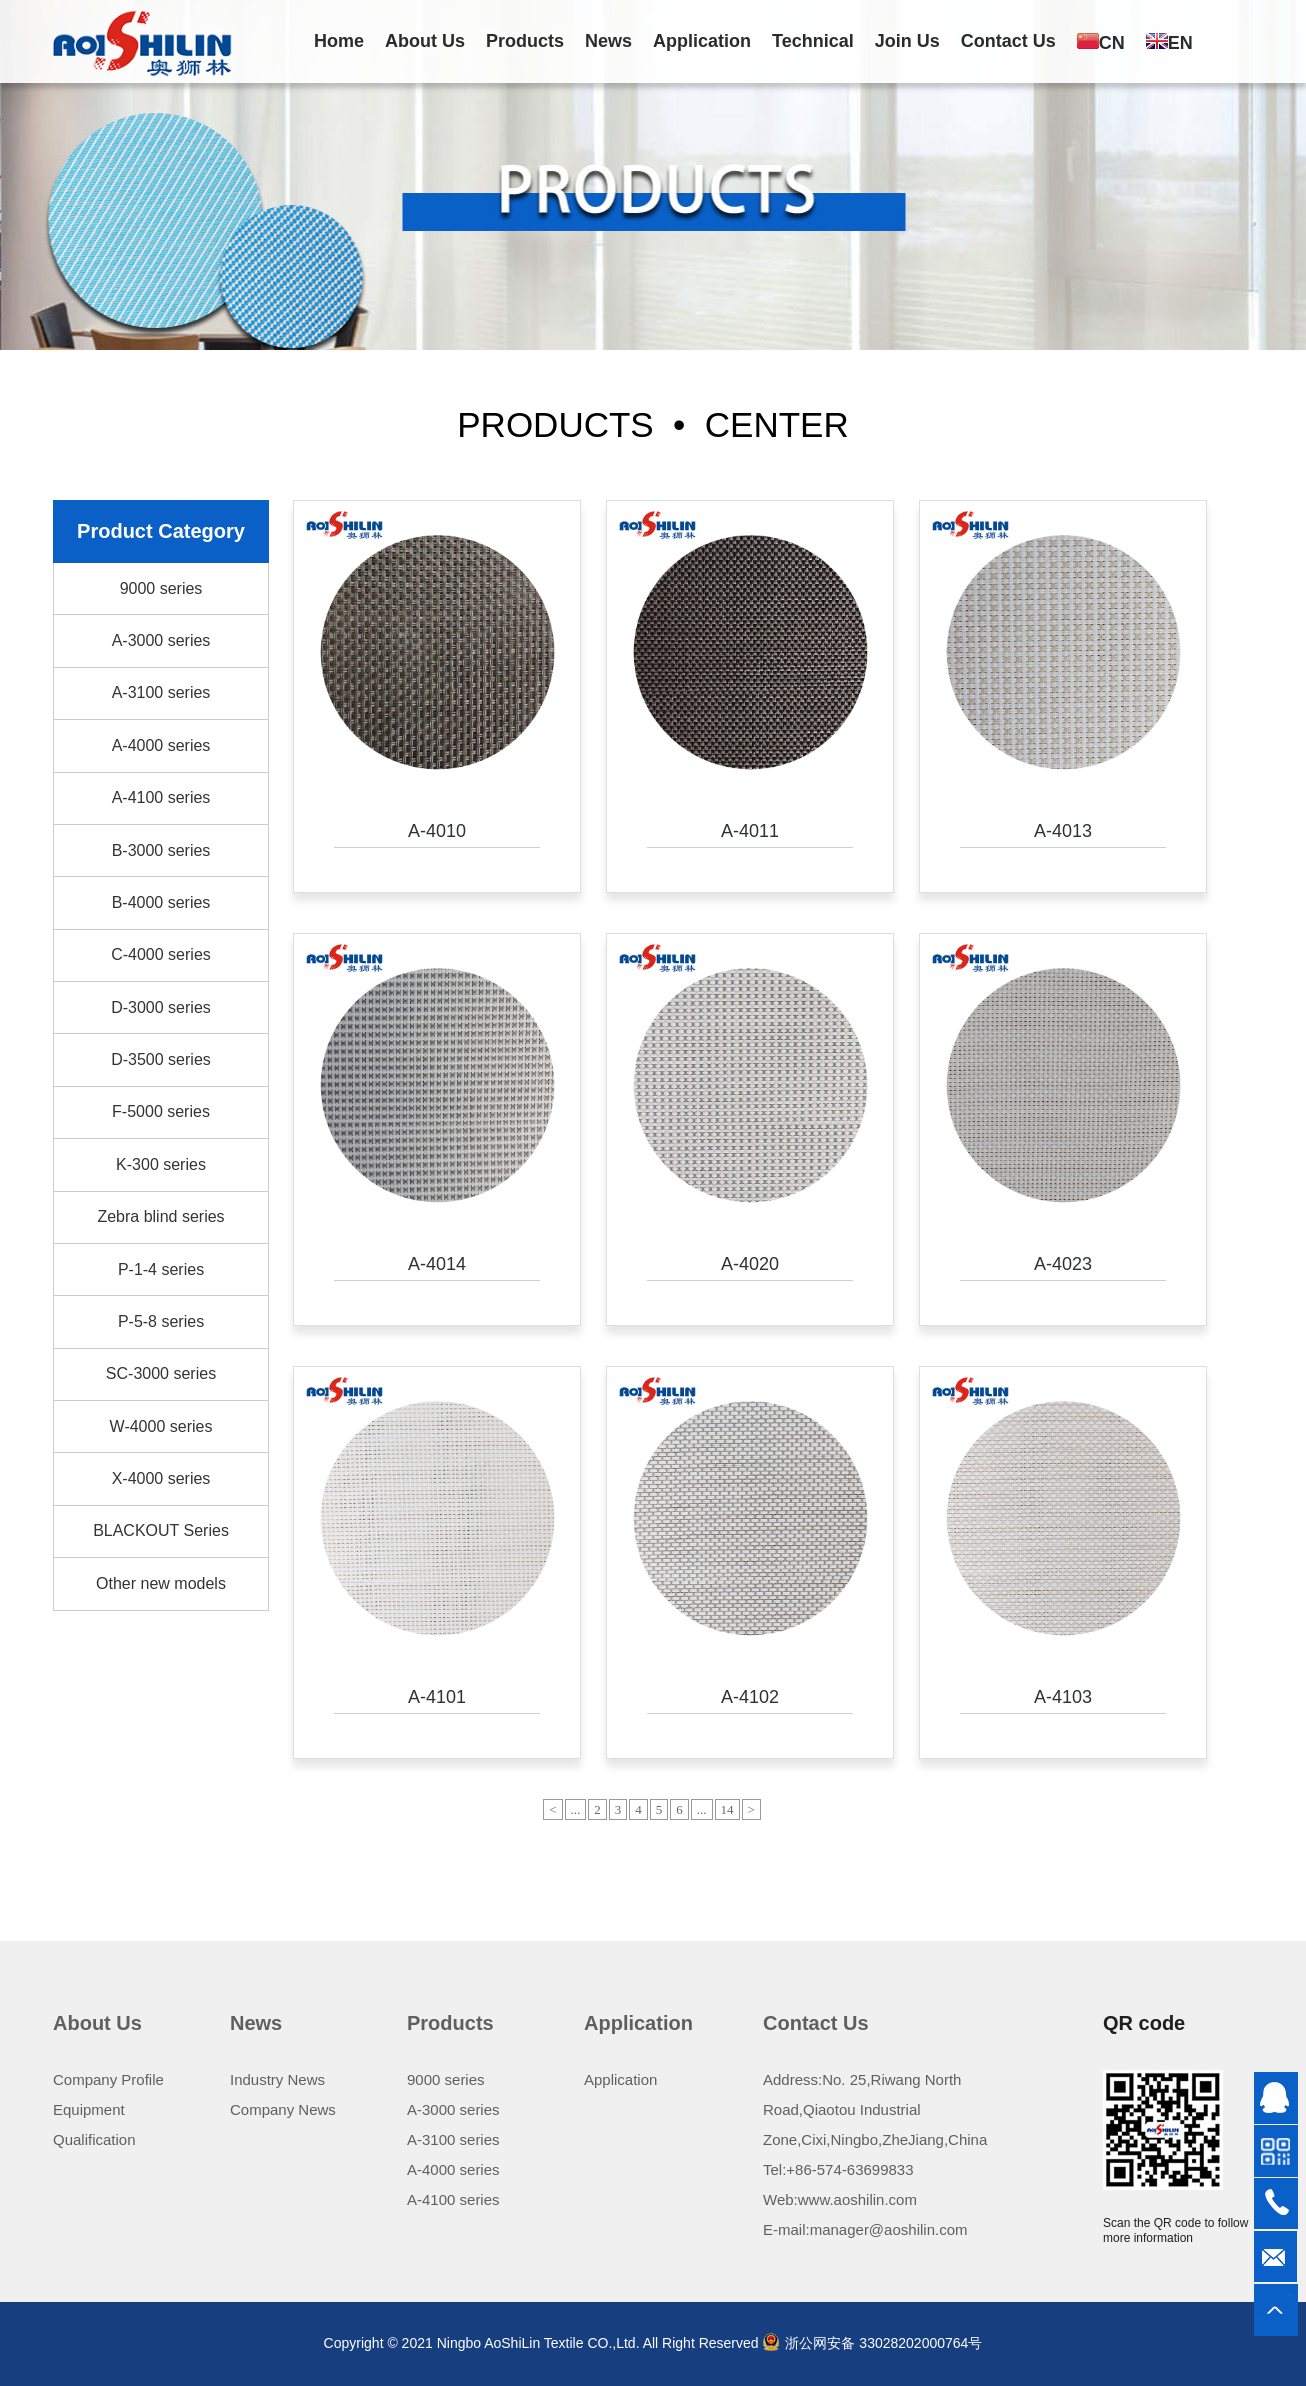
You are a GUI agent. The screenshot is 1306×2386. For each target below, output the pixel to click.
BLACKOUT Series (161, 1530)
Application (702, 41)
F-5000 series (161, 1111)
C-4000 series (161, 954)
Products (525, 41)
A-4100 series (161, 797)
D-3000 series (161, 1007)
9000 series (161, 588)
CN (1101, 43)
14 (727, 1809)
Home (339, 41)
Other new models (161, 1583)
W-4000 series (161, 1426)
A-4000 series (161, 745)
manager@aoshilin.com (889, 2229)
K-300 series (161, 1164)
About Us (425, 41)
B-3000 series (161, 850)
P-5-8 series (161, 1321)
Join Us (907, 41)
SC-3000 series (161, 1373)
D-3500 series (161, 1059)
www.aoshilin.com (857, 2199)
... (576, 1809)
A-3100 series (161, 692)
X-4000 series (161, 1478)
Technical (813, 41)
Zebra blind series (160, 1216)
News (608, 41)
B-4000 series (161, 902)
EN (1169, 43)
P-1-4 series (161, 1269)
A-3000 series (161, 640)
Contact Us (1008, 41)
